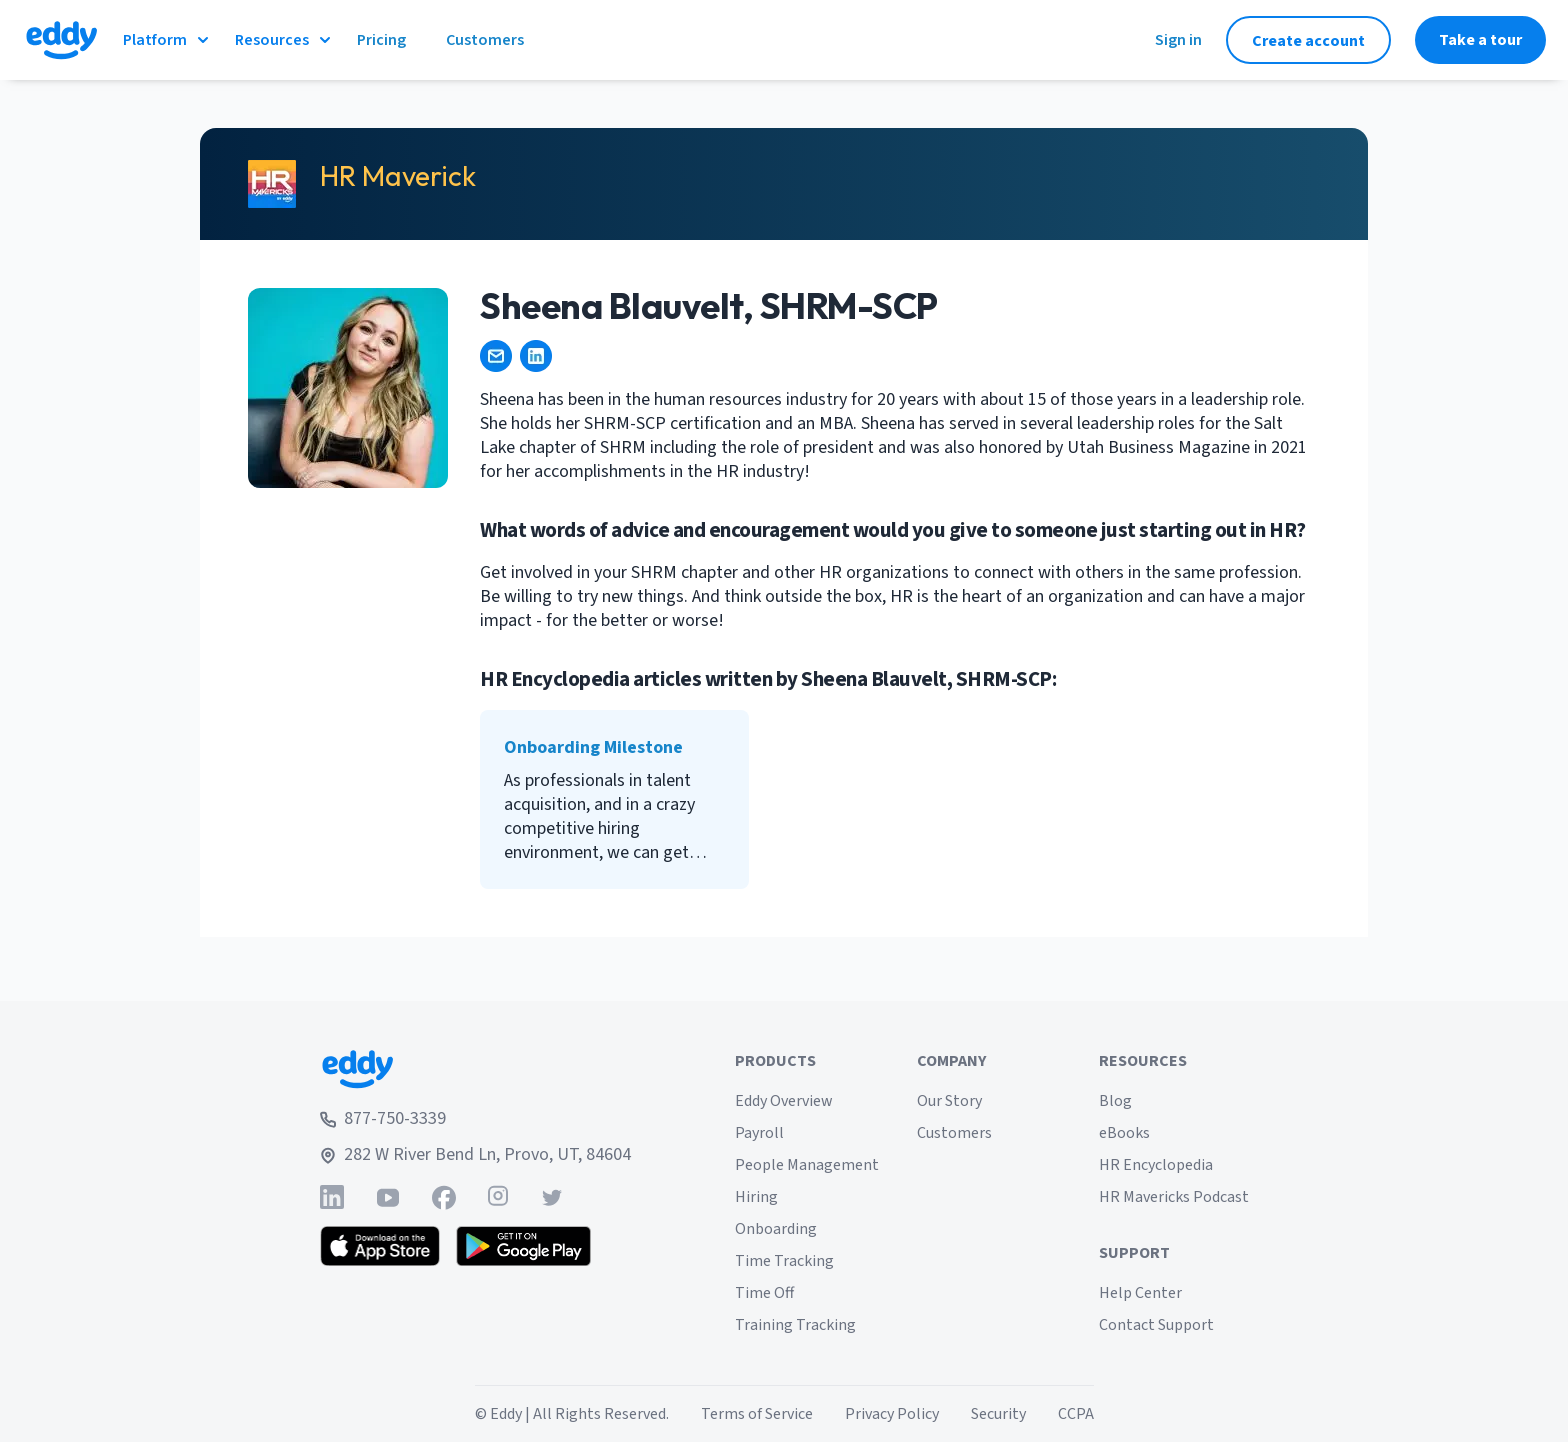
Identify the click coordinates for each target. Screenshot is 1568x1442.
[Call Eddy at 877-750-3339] (475, 1119)
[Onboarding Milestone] (614, 799)
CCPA (1076, 1414)
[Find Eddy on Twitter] (552, 1197)
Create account (1308, 41)
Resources (284, 40)
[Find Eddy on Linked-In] (332, 1197)
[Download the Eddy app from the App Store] (380, 1246)
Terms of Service (757, 1414)
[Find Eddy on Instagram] (498, 1197)
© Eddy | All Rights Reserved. (572, 1414)
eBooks (1124, 1133)
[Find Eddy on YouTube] (388, 1197)
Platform (167, 40)
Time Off (764, 1293)
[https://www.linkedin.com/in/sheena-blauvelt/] (536, 356)
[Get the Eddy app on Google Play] (523, 1246)
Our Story (949, 1101)
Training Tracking (795, 1325)
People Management (807, 1165)
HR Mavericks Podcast (1174, 1197)
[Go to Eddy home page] (475, 1069)
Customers (954, 1133)
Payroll (759, 1133)
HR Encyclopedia (1156, 1165)
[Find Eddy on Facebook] (444, 1197)
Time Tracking (784, 1261)
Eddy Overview (784, 1101)
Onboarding (776, 1229)
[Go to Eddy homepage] (61, 40)
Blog (1115, 1101)
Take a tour (1480, 40)
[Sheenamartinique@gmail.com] (496, 356)
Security (998, 1414)
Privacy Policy (892, 1414)
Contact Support (1156, 1325)
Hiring (756, 1197)
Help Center (1140, 1293)
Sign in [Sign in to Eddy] (1178, 40)
